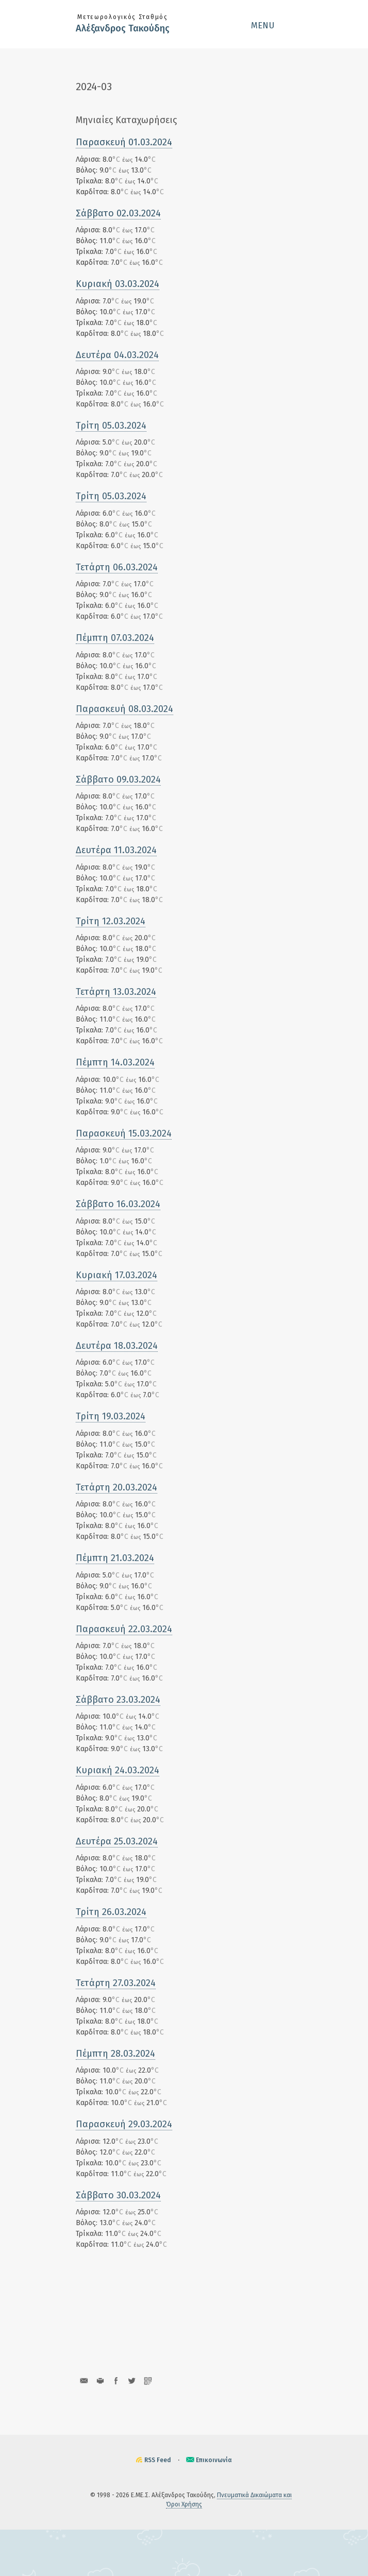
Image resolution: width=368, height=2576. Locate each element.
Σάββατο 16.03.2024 (118, 1204)
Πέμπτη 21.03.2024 (115, 1558)
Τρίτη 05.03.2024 (111, 425)
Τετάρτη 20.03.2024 (116, 1487)
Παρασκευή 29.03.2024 (124, 2124)
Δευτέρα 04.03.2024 (117, 355)
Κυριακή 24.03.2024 (117, 1770)
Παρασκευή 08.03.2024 (124, 709)
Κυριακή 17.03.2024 (116, 1275)
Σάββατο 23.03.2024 (118, 1699)
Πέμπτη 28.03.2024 (115, 2053)
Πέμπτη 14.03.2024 (115, 1062)
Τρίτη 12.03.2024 (110, 921)
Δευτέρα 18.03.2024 (117, 1345)
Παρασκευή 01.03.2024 (124, 142)
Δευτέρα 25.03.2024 (117, 1841)
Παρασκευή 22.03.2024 (124, 1629)
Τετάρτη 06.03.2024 (117, 567)
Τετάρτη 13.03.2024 (116, 991)
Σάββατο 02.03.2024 (118, 213)
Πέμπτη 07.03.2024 (115, 637)
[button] (271, 25)
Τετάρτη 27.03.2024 (116, 1983)
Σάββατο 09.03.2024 (118, 779)
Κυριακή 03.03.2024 (117, 284)
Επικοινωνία (214, 2460)
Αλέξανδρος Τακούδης (123, 28)
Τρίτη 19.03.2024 (110, 1416)
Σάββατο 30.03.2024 (118, 2195)
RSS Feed (157, 2460)
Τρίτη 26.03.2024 (111, 1912)
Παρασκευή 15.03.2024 (124, 1133)
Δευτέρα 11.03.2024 (116, 850)
